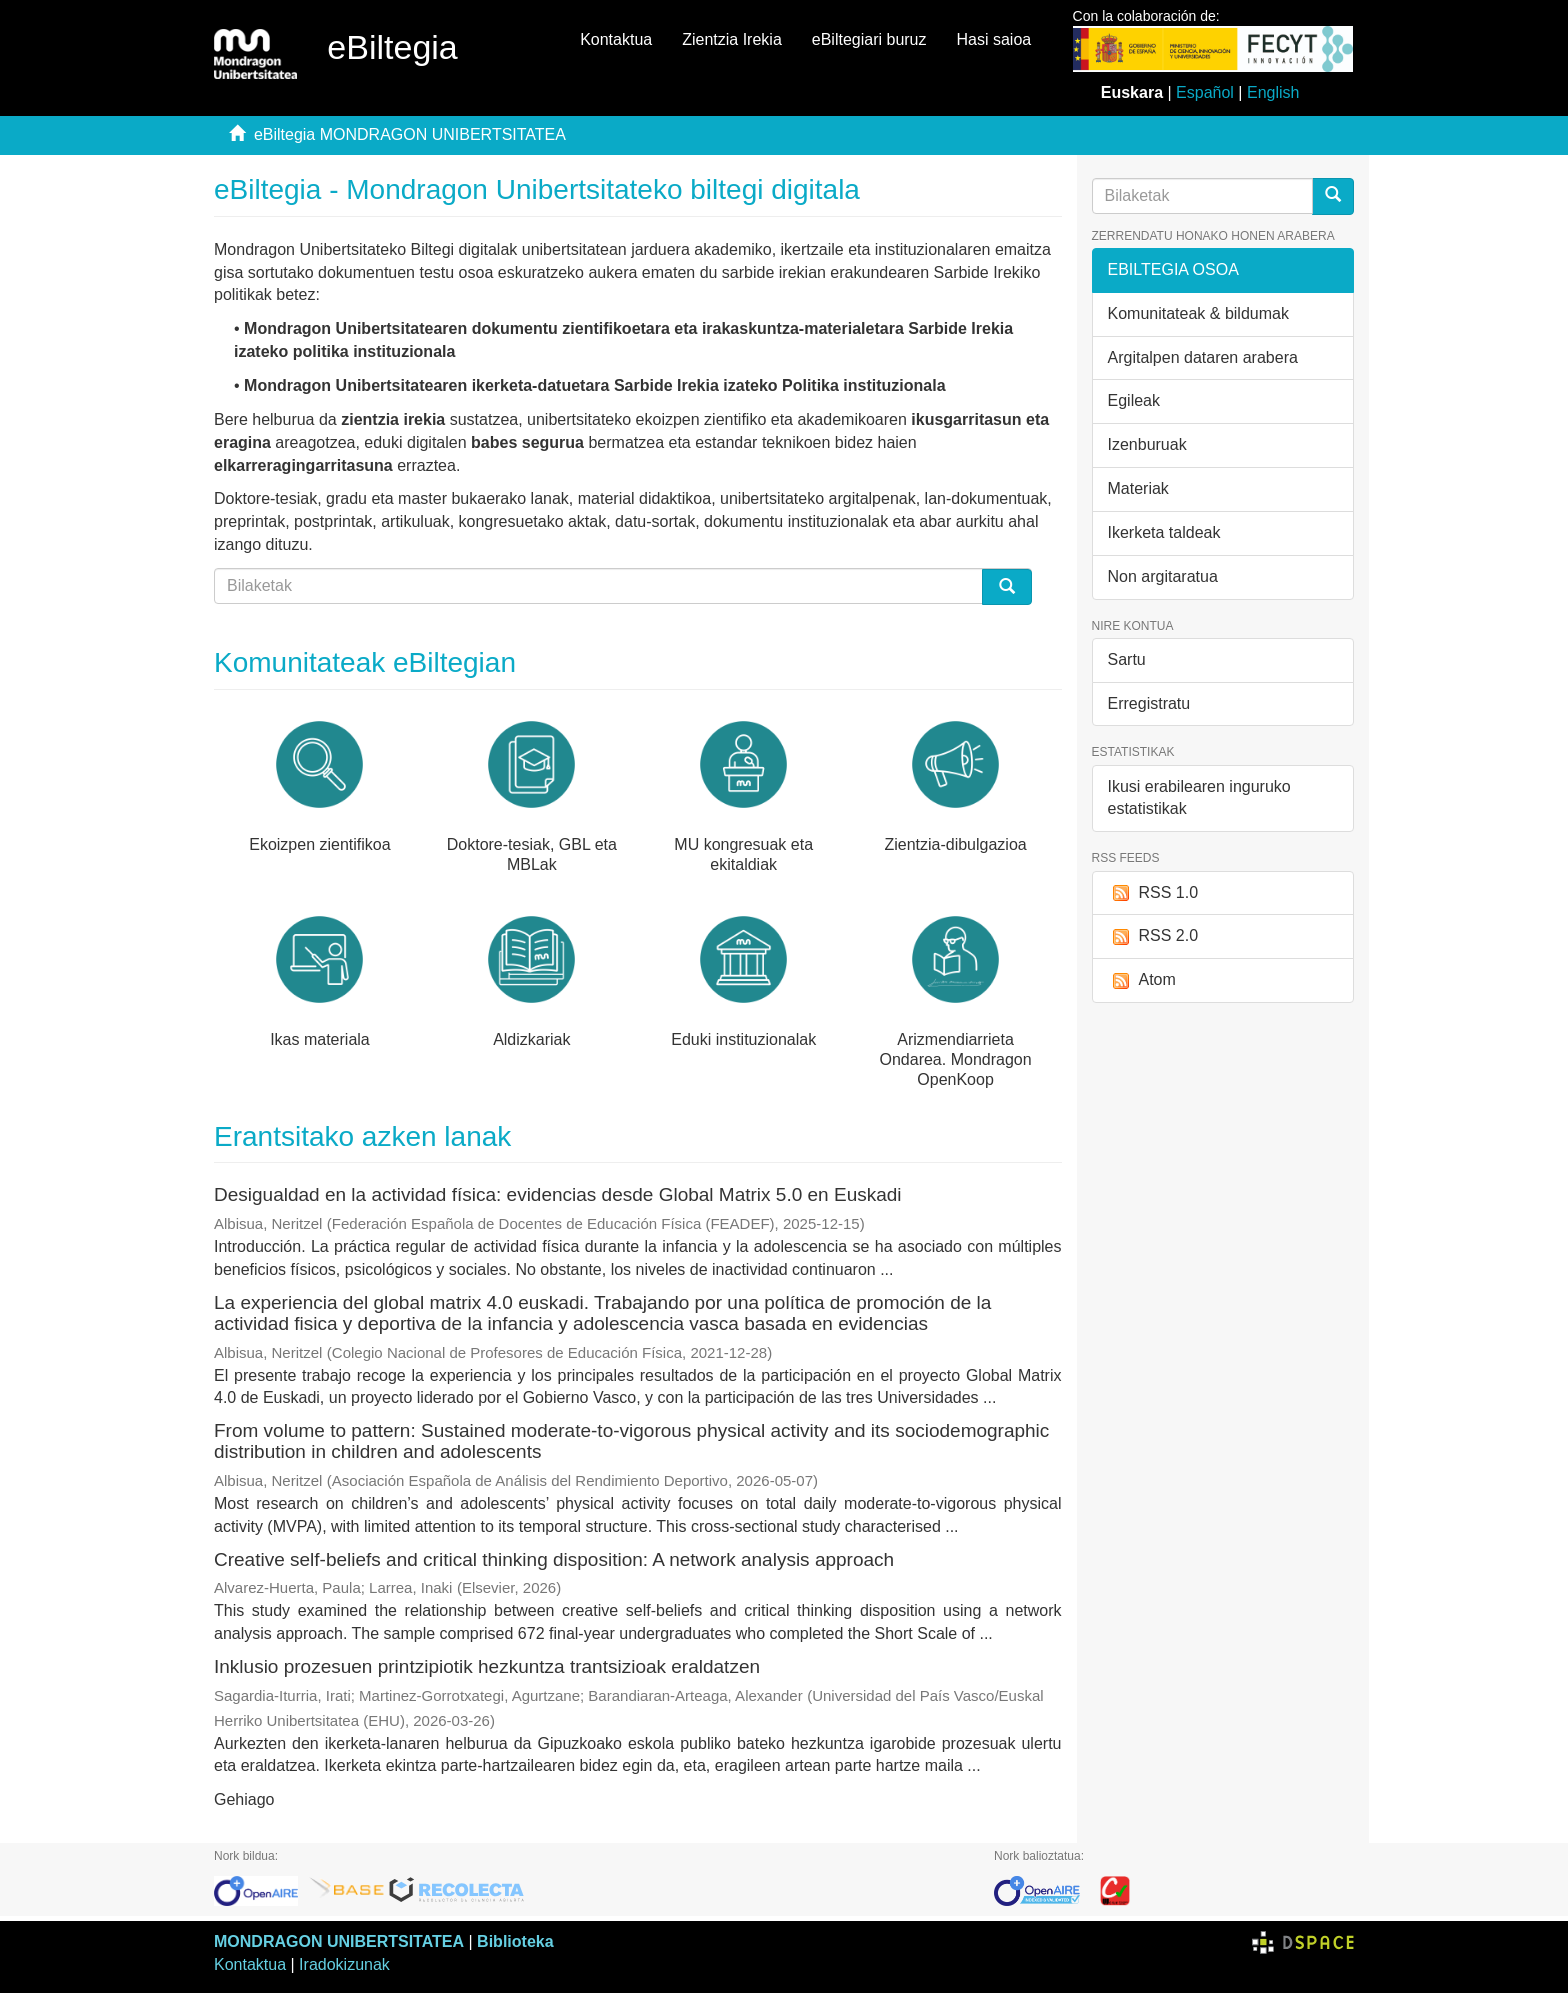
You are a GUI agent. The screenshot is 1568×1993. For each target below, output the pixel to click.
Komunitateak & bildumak (1198, 313)
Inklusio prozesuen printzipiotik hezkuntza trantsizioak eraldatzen (487, 1666)
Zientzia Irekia (732, 39)
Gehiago (244, 1799)
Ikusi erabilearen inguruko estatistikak (1199, 798)
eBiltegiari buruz (869, 39)
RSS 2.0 (1153, 936)
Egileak (1134, 400)
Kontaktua (616, 39)
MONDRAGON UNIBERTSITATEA (339, 1941)
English (1273, 92)
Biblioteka (515, 1941)
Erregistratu (1149, 703)
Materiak (1138, 488)
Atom (1142, 980)
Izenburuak (1147, 444)
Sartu (1127, 659)
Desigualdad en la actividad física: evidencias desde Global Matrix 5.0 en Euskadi (558, 1194)
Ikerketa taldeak (1164, 532)
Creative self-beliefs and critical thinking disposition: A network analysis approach (554, 1559)
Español (1205, 92)
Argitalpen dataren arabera (1203, 357)
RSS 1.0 (1153, 893)
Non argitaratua (1163, 576)
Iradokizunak (344, 1964)
